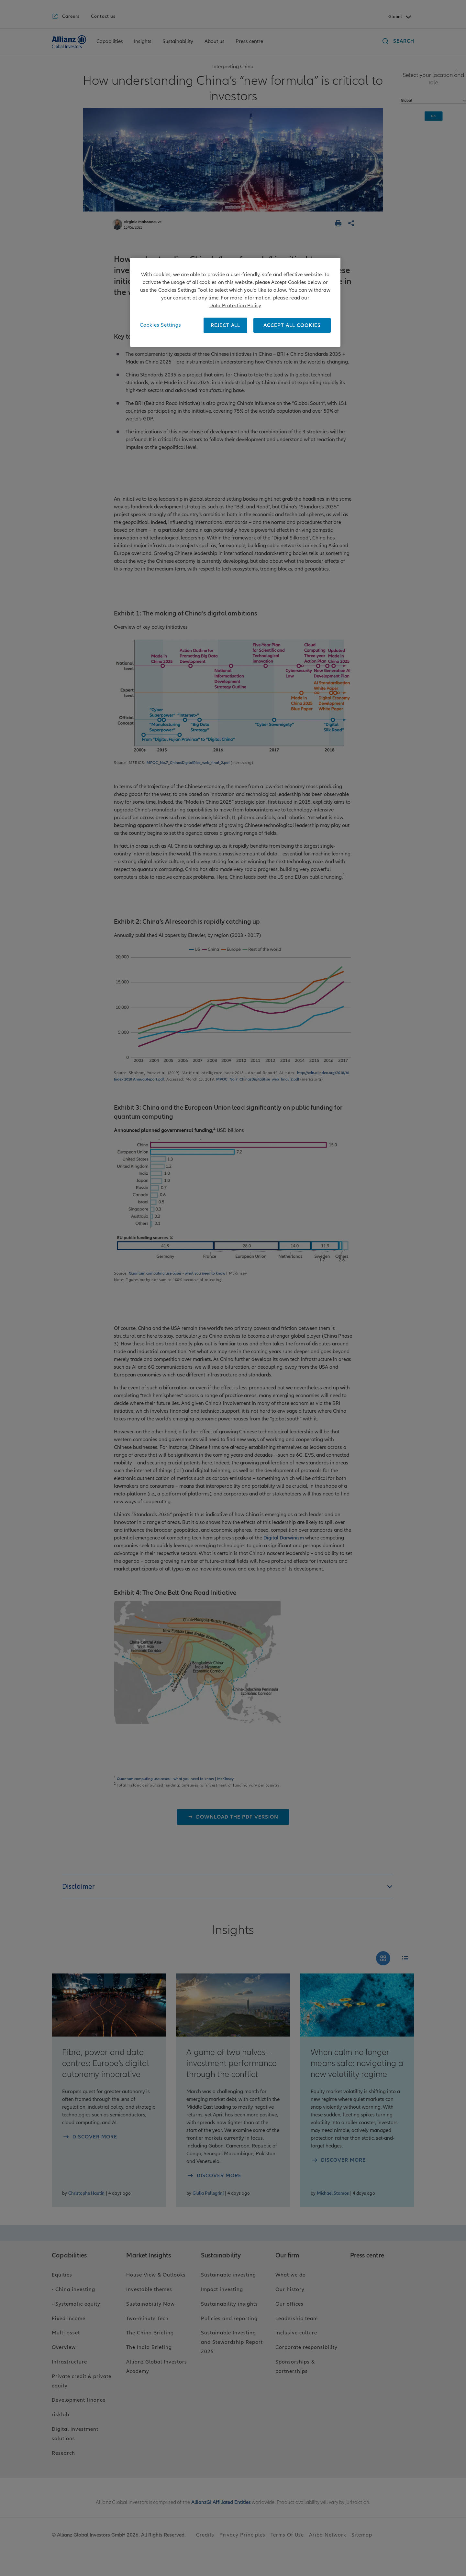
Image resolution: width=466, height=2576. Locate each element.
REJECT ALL (225, 325)
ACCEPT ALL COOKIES (292, 325)
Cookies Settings (160, 325)
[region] (235, 302)
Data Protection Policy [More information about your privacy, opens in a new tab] (235, 305)
